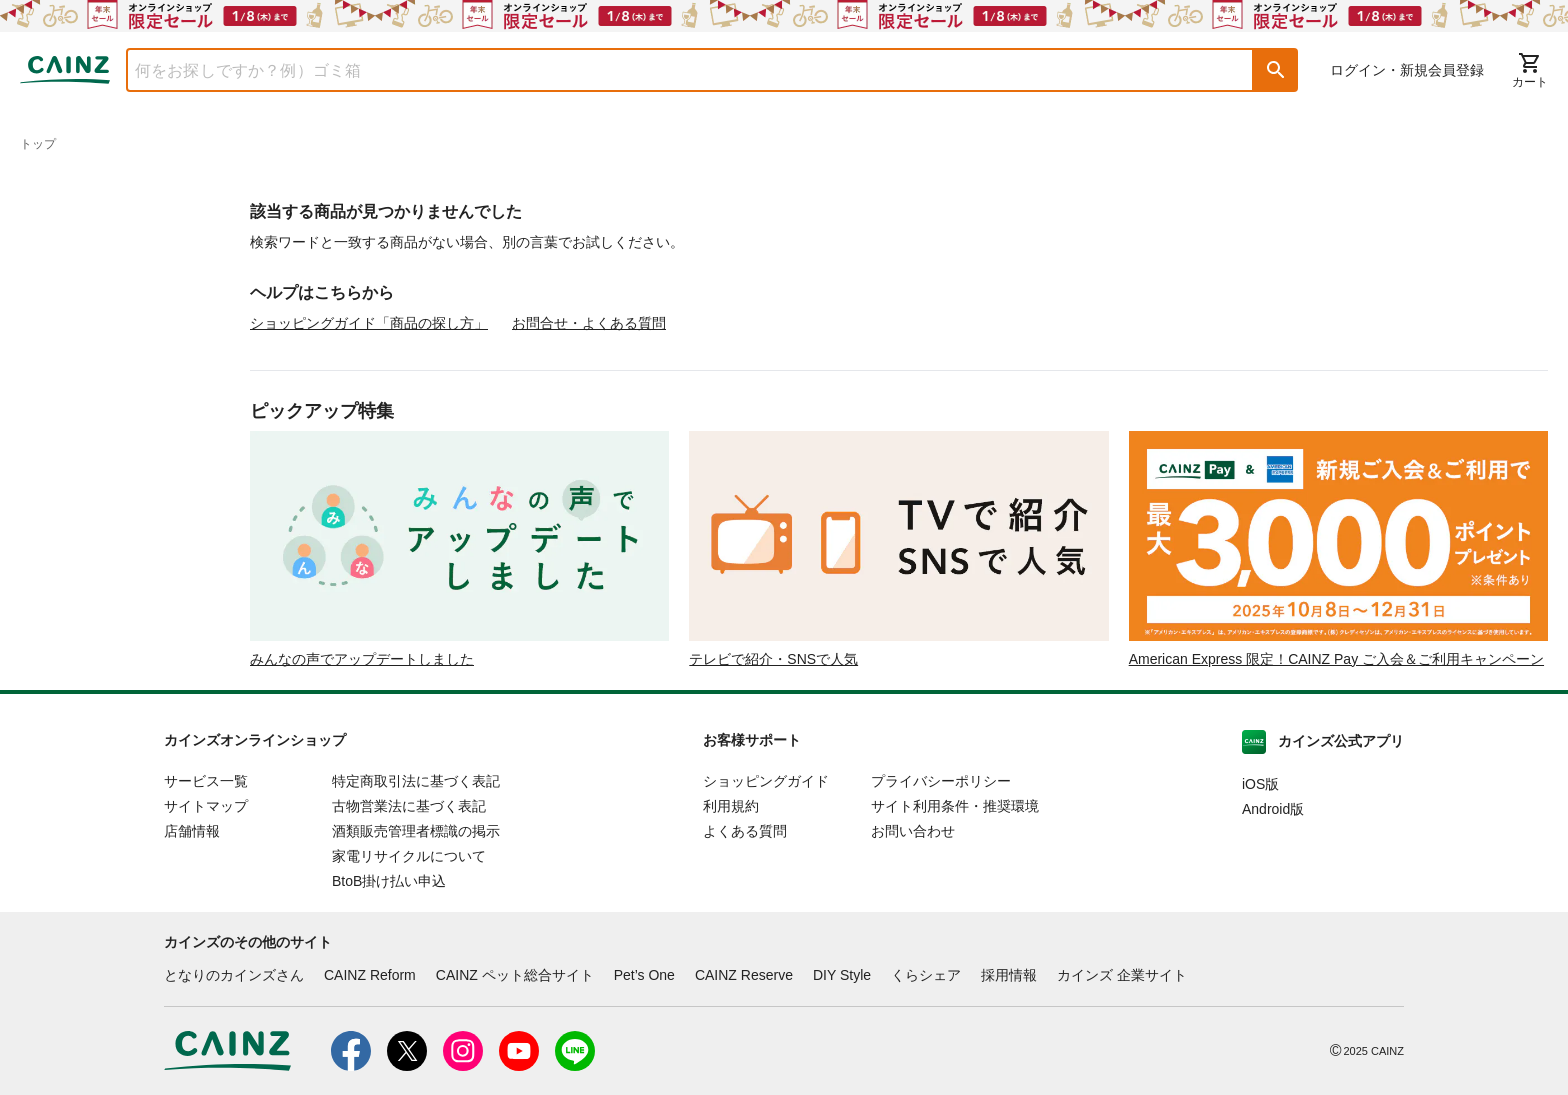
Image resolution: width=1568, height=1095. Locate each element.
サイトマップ (206, 806)
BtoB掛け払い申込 (389, 881)
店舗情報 (192, 831)
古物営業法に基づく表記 (409, 806)
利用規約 (731, 806)
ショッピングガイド (766, 781)
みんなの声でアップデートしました (362, 659)
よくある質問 (745, 831)
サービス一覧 (206, 781)
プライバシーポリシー (941, 781)
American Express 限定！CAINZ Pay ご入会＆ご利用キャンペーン (1336, 659)
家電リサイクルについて (409, 856)
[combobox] (675, 70)
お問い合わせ (913, 831)
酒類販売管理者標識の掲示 (416, 831)
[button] (1276, 70)
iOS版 (1260, 784)
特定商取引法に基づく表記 (416, 781)
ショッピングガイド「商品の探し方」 (369, 323)
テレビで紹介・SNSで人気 (773, 659)
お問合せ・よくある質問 (589, 323)
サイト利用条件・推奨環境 (955, 806)
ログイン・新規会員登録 (1407, 70)
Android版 (1273, 809)
